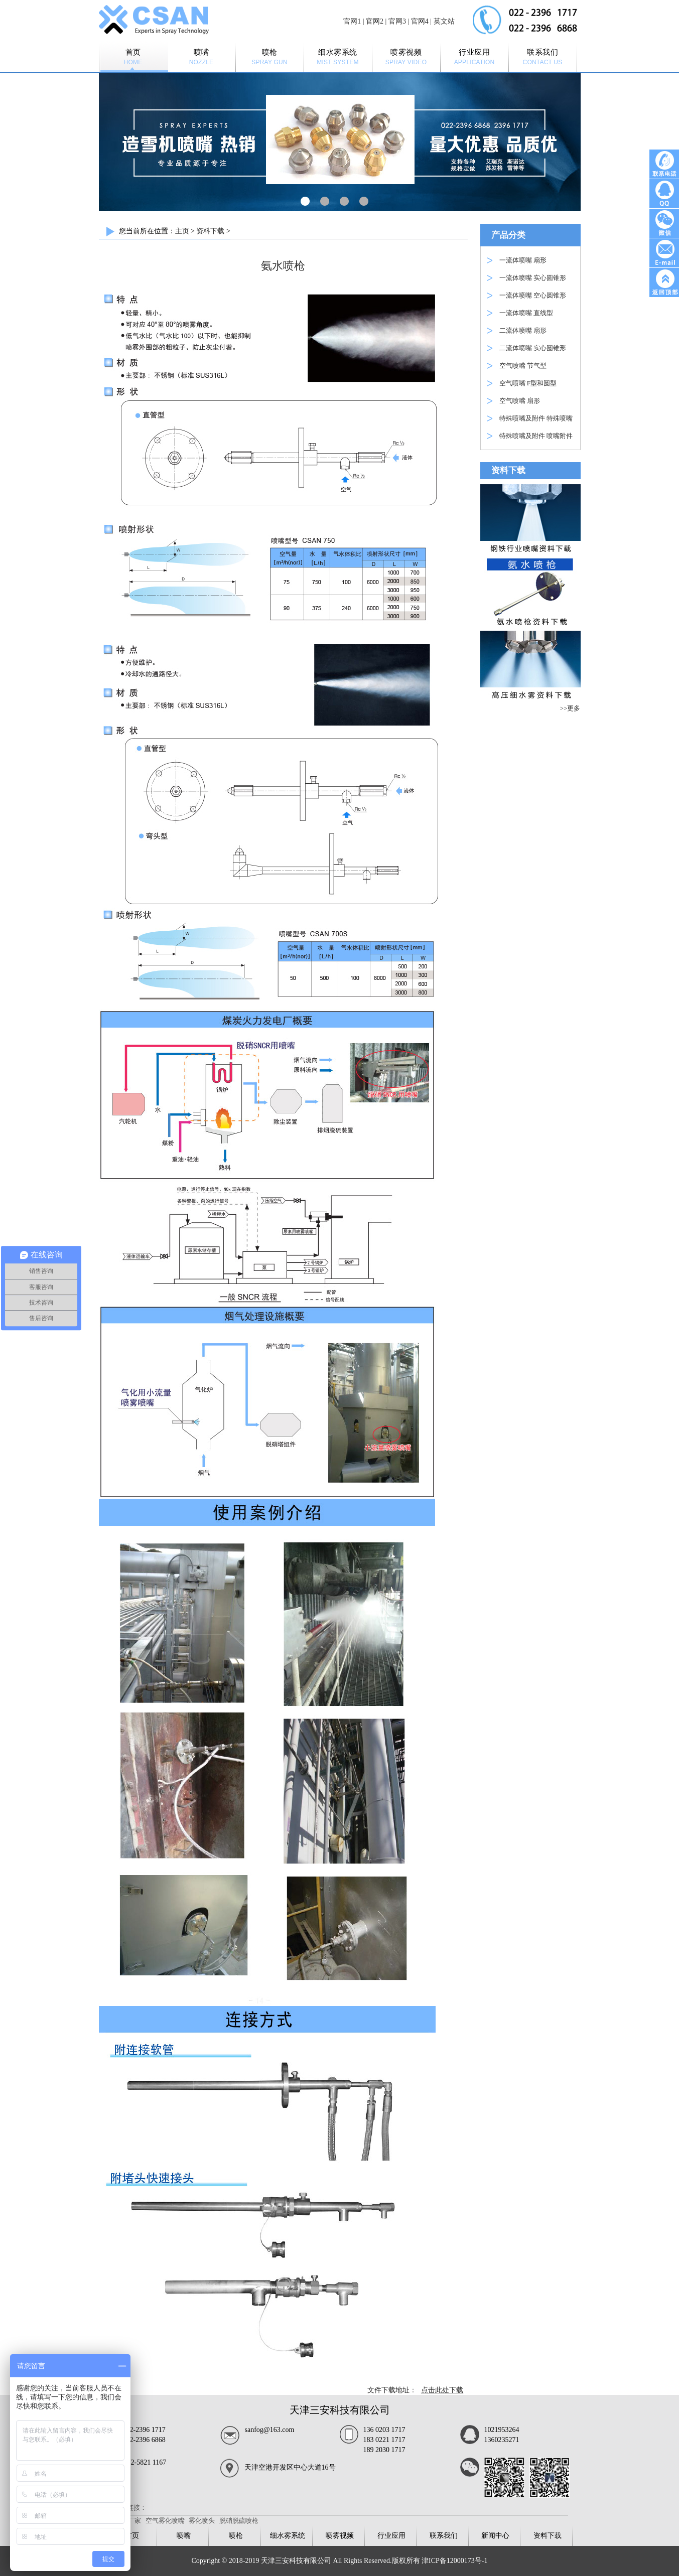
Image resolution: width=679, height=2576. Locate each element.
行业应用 (391, 2535)
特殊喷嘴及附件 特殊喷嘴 (536, 418)
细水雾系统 (287, 2535)
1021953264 (501, 2430)
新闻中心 (495, 2535)
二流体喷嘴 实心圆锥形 (532, 348)
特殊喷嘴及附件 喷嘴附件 (536, 436)
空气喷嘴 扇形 (519, 400)
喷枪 (236, 2535)
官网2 (374, 21)
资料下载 (210, 231)
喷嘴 (184, 2535)
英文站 (444, 21)
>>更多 (570, 708)
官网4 (420, 21)
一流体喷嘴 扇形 (523, 260)
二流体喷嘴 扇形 (523, 330)
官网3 (397, 21)
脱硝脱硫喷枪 (238, 2520)
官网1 (352, 21)
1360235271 (501, 2440)
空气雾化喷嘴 (165, 2520)
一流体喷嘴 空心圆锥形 (532, 295)
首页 (132, 2535)
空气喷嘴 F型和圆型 (528, 383)
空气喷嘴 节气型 (523, 365)
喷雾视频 (340, 2535)
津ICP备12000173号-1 (454, 2560)
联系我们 (444, 2535)
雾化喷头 (202, 2520)
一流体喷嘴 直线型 (526, 313)
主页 (182, 231)
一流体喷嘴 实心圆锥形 (532, 277)
